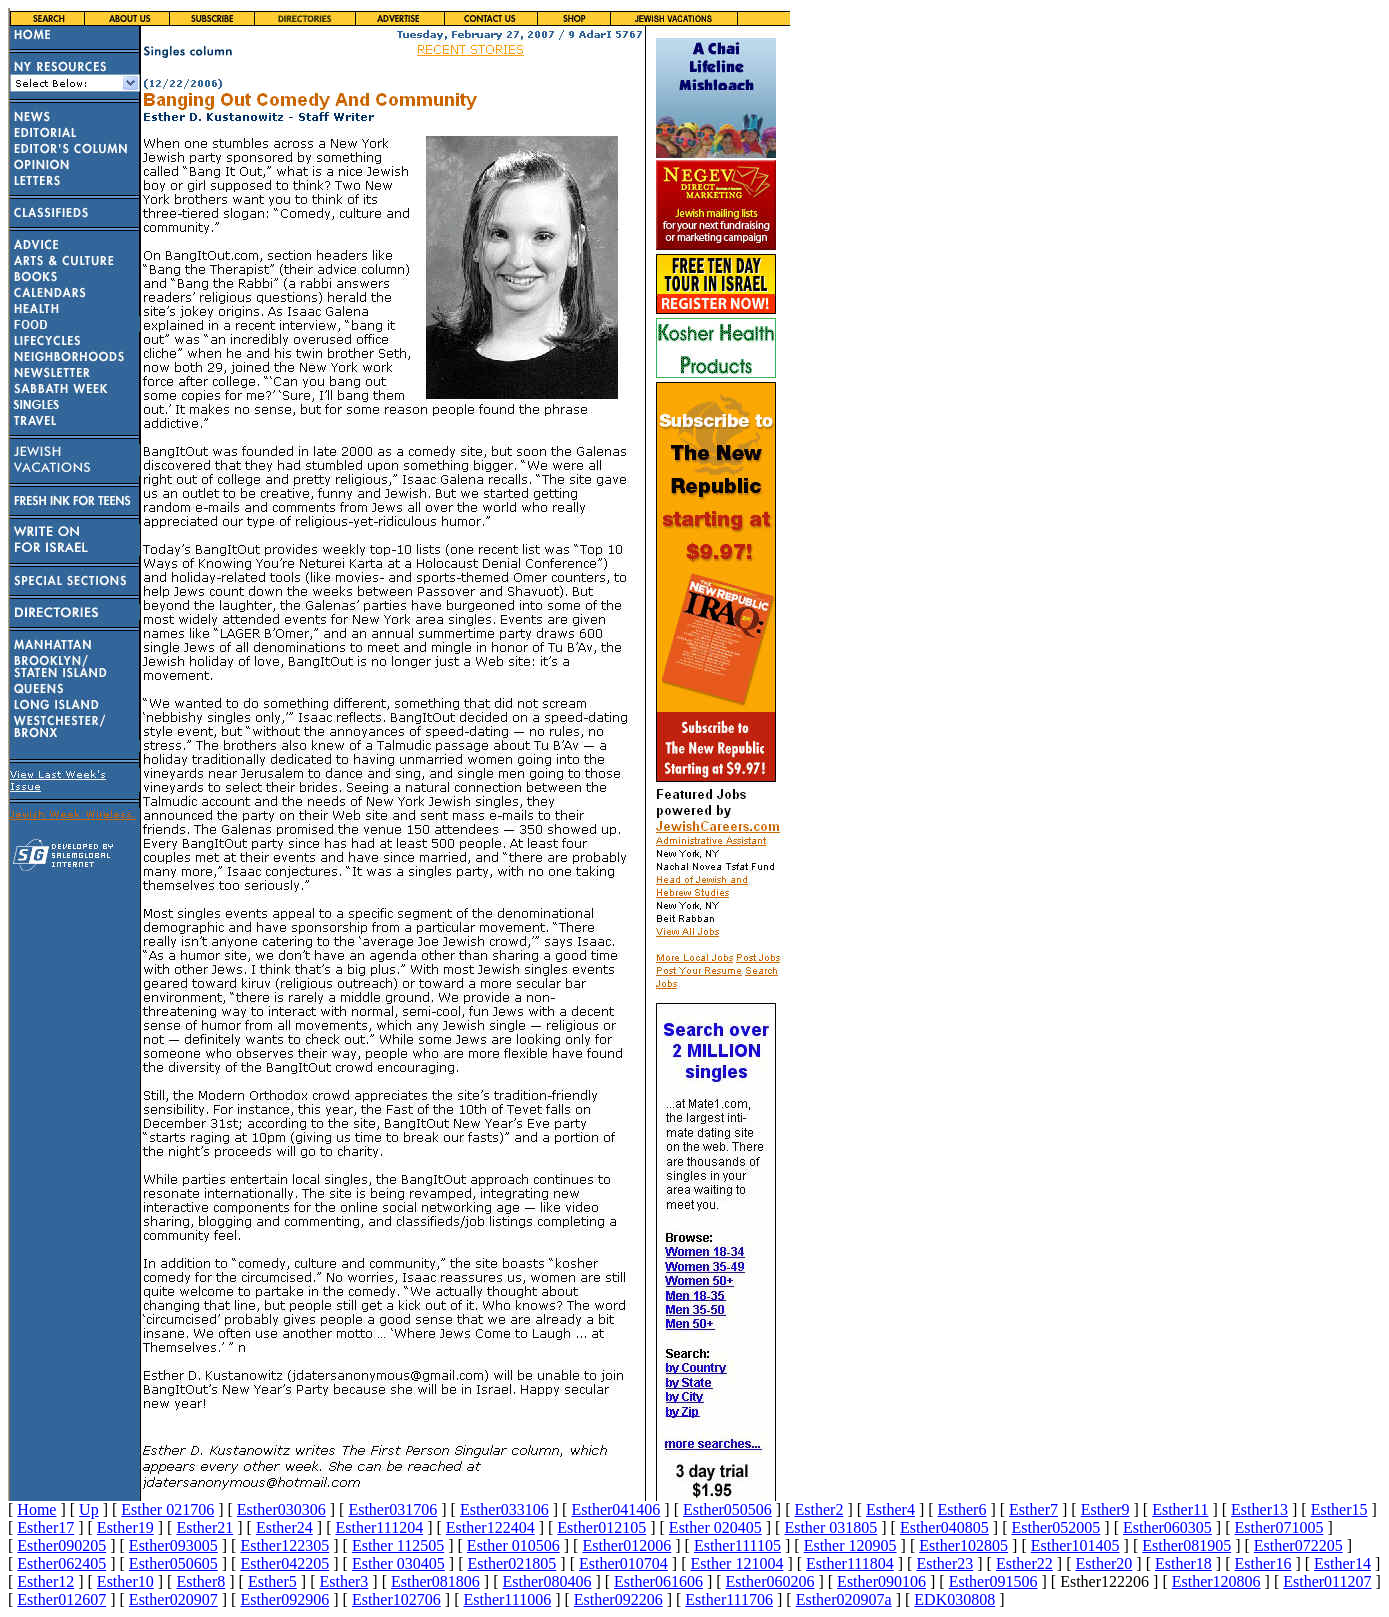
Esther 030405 (398, 1563)
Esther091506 (993, 1581)
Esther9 (1105, 1509)
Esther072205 (1298, 1545)
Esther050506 (727, 1509)
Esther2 (819, 1509)
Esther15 (1339, 1509)
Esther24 (284, 1527)
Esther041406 (615, 1509)
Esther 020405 (715, 1527)
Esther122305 (284, 1545)
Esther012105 (601, 1527)
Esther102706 (396, 1599)
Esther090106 (881, 1581)
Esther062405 (61, 1563)
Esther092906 (284, 1599)
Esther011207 (1327, 1581)
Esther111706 (729, 1599)
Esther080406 (547, 1581)
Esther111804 (850, 1563)
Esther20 (1103, 1563)
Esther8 (200, 1581)
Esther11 (1180, 1509)
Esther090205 (61, 1545)
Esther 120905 (850, 1545)
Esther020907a (844, 1599)
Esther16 (1263, 1563)
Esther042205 (284, 1563)
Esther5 (272, 1581)
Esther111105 (737, 1545)
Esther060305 (1167, 1527)
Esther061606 (658, 1581)
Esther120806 (1216, 1581)
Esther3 (343, 1581)
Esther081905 (1186, 1545)
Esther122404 (490, 1527)
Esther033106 (504, 1509)
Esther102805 (963, 1545)
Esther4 (890, 1509)
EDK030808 (954, 1599)
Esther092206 (618, 1599)
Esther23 (944, 1563)
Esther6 (962, 1509)
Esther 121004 (737, 1563)
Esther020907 (173, 1599)
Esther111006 (507, 1599)
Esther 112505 (398, 1545)
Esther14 (1342, 1563)
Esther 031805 (830, 1527)
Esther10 (125, 1581)
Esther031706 (392, 1509)
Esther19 (125, 1527)
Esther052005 (1055, 1527)
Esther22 (1024, 1563)
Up (89, 1509)
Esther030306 (281, 1509)
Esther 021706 (167, 1509)
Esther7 (1033, 1509)
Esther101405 (1075, 1545)
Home (36, 1509)
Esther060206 (770, 1581)
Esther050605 (173, 1563)
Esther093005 (173, 1545)
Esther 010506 (513, 1545)
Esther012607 (61, 1599)
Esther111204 (379, 1527)
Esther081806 (435, 1581)
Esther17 (45, 1527)
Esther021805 (511, 1563)
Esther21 (204, 1527)
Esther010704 (623, 1563)
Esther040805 (944, 1527)
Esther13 (1259, 1509)
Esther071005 (1279, 1527)
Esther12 (45, 1581)
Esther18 (1183, 1563)
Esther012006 (626, 1545)
